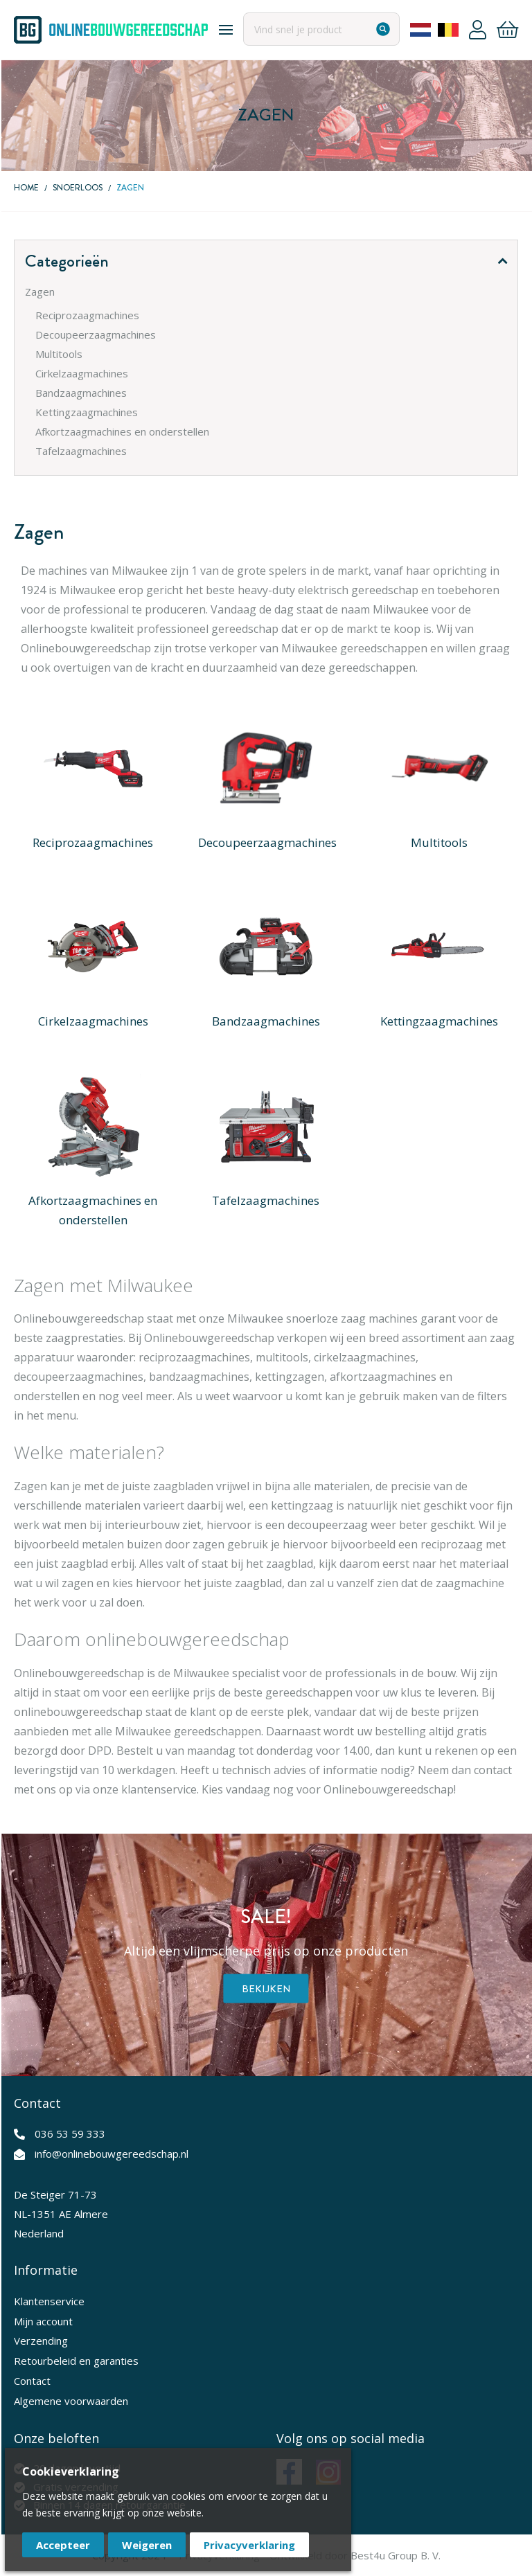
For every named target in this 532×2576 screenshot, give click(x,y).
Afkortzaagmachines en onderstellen (92, 1210)
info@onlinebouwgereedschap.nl (111, 2154)
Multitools (439, 842)
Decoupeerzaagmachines (267, 842)
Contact (32, 2381)
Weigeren (147, 2545)
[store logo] (111, 29)
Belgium (448, 30)
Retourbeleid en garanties (76, 2361)
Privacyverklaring (249, 2545)
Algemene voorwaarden (71, 2401)
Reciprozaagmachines (93, 842)
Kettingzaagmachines (439, 1021)
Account (477, 29)
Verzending (41, 2340)
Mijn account (43, 2321)
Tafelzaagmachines (265, 1200)
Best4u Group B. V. (396, 2555)
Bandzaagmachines (266, 1021)
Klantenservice (49, 2301)
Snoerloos (78, 187)
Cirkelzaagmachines (93, 1021)
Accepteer (63, 2545)
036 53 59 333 (70, 2133)
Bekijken (266, 1988)
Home (26, 187)
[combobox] (321, 29)
